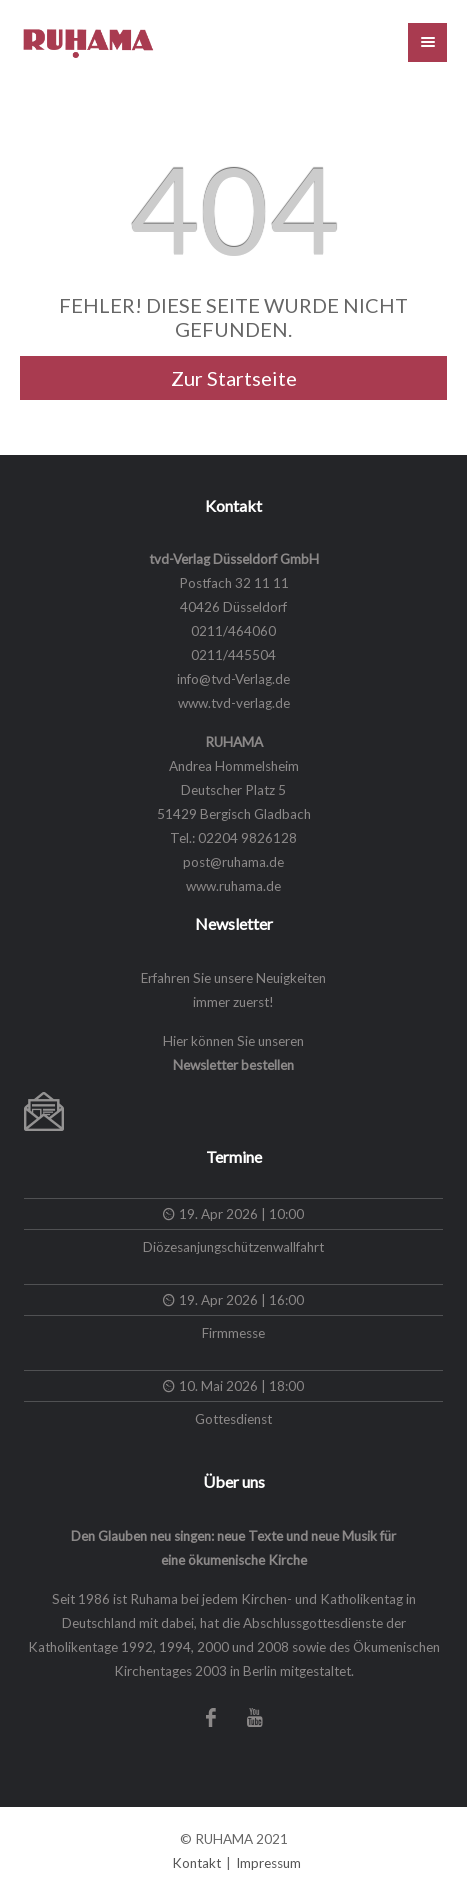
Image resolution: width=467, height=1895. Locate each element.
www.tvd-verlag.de (234, 703)
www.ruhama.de (233, 886)
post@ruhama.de (233, 862)
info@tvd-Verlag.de (233, 679)
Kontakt (196, 1863)
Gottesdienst (233, 1419)
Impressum (268, 1863)
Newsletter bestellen (233, 1065)
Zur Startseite (234, 378)
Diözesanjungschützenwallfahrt (233, 1247)
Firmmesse (233, 1333)
